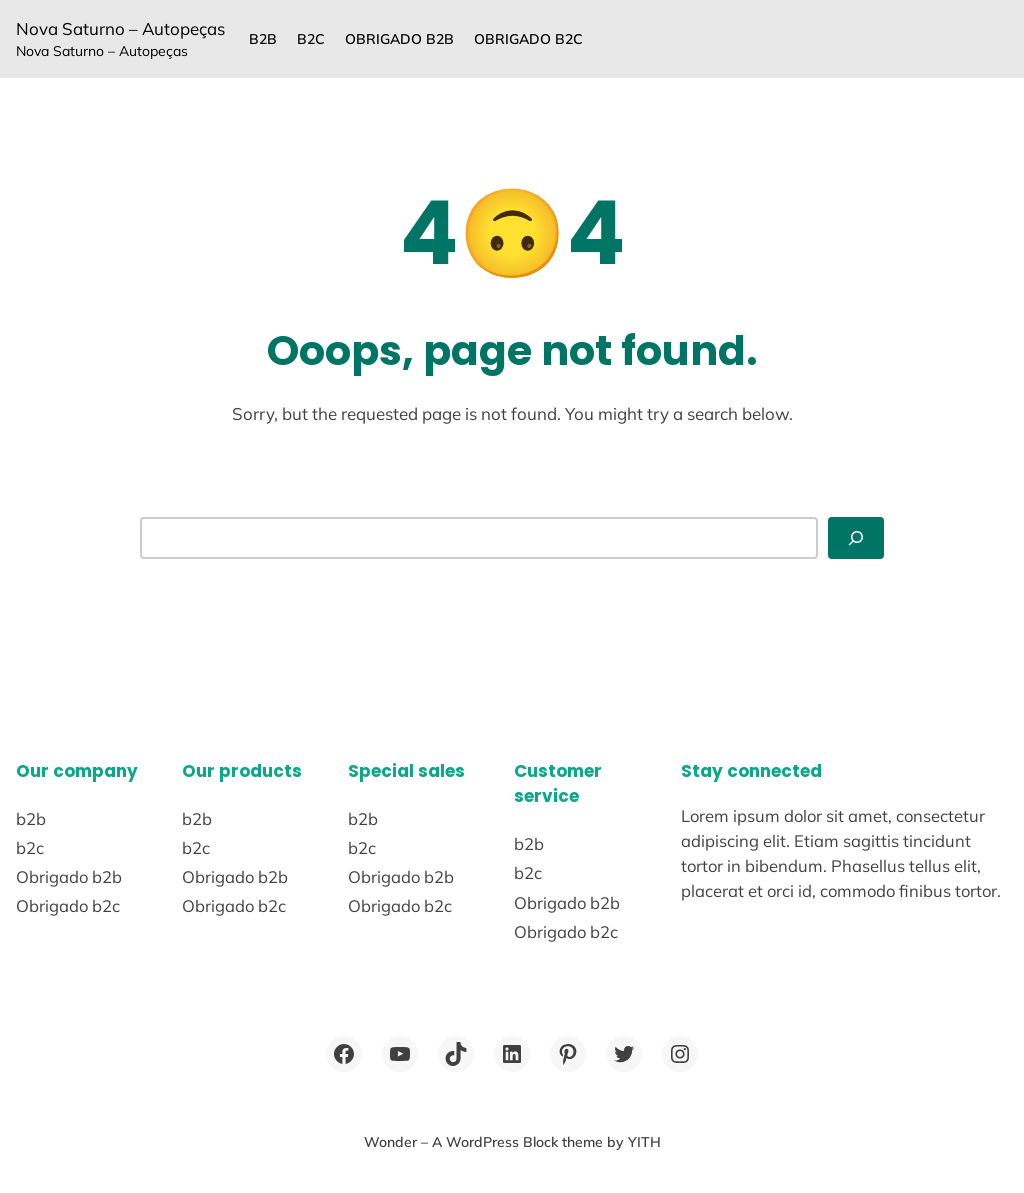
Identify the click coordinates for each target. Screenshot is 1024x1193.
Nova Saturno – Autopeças (120, 28)
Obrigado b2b (399, 39)
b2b (263, 39)
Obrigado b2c (528, 39)
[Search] (856, 538)
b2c (311, 39)
